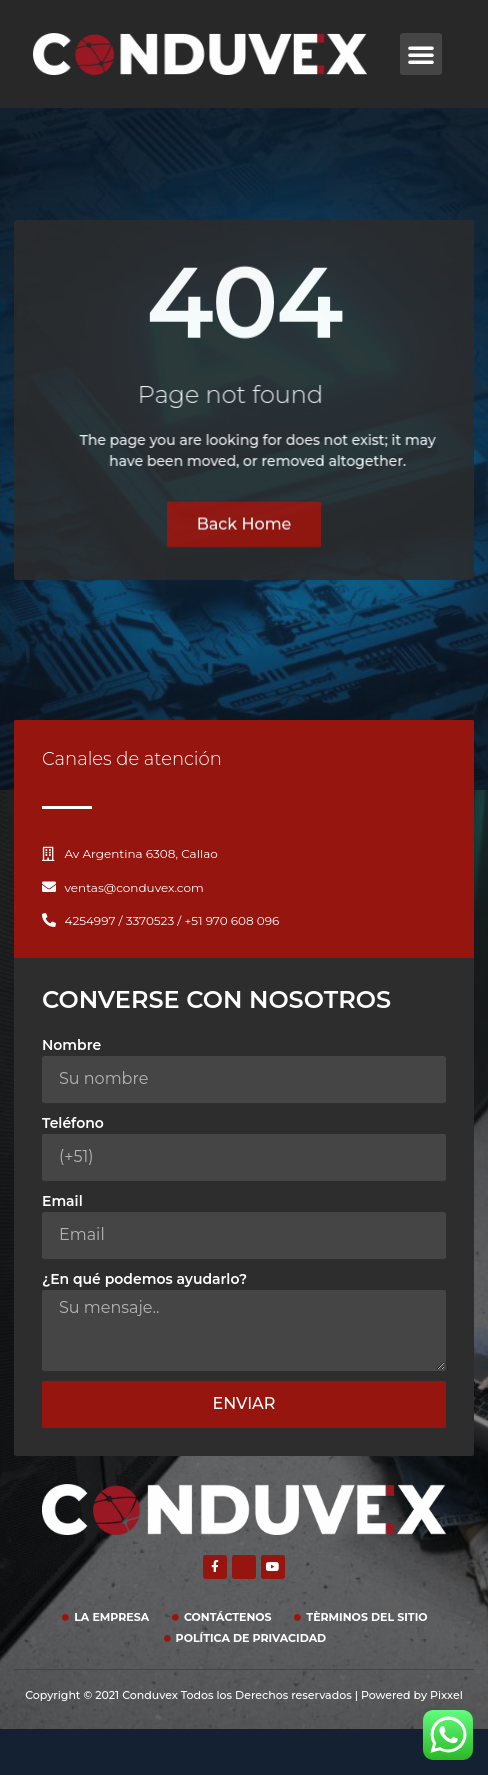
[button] (421, 54)
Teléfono (73, 1123)
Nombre (71, 1045)
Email (62, 1201)
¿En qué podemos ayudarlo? (144, 1279)
